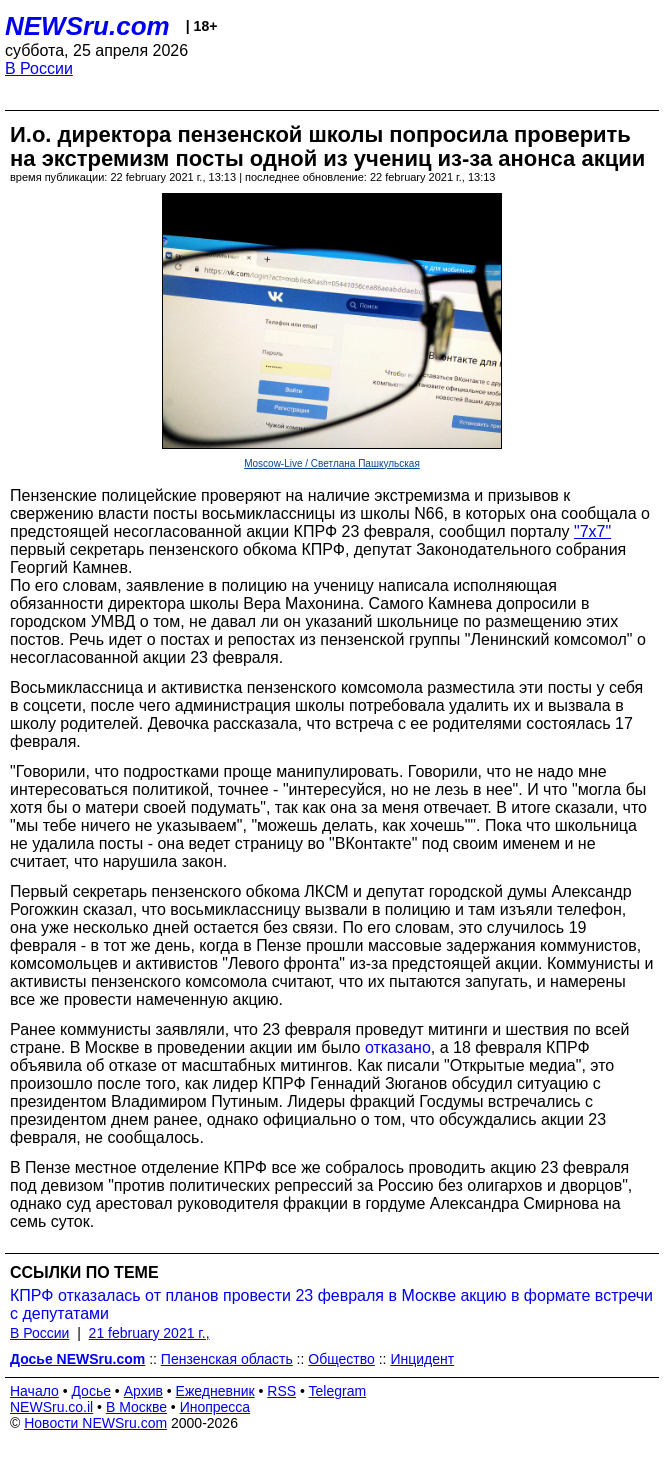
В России (39, 68)
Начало (34, 1391)
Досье (91, 1391)
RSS (281, 1391)
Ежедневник (215, 1391)
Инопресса (215, 1407)
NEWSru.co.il (51, 1407)
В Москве (136, 1407)
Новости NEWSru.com (95, 1423)
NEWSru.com (87, 26)
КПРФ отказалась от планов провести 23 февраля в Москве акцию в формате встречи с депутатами (331, 1304)
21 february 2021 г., (149, 1333)
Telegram (338, 1391)
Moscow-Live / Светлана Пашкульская (332, 463)
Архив (143, 1391)
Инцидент (422, 1359)
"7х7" (592, 531)
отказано (398, 1047)
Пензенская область (227, 1359)
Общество (341, 1359)
